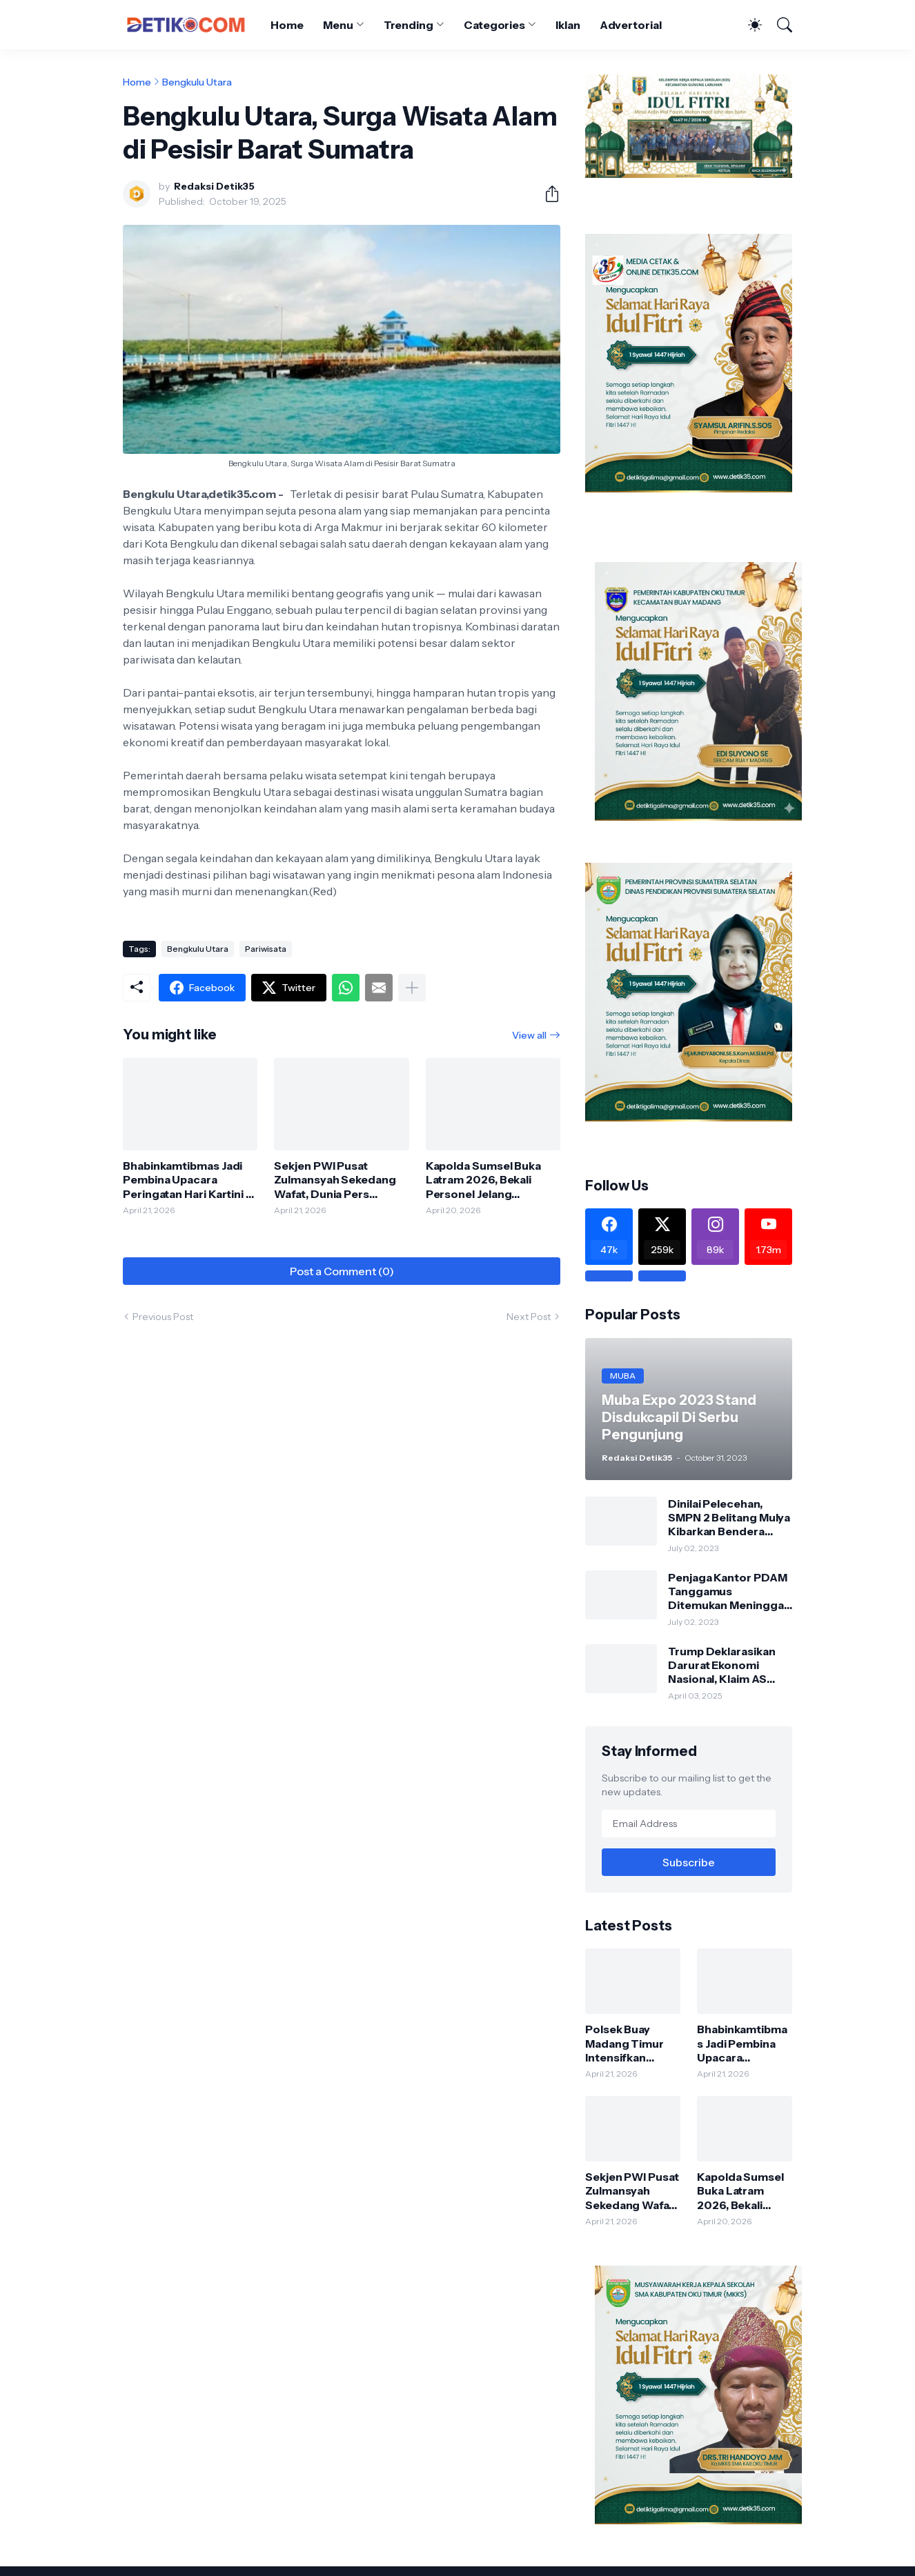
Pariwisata (265, 948)
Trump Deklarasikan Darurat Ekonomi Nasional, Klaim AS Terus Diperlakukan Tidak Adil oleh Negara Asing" (728, 1665)
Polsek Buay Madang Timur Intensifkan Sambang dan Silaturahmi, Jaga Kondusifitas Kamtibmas (630, 2043)
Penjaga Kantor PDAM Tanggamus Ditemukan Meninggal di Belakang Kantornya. (729, 1591)
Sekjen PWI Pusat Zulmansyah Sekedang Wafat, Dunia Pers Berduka (334, 1180)
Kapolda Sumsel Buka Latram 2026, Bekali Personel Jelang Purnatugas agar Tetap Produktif (487, 1180)
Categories (494, 25)
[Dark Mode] (748, 25)
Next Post (528, 1316)
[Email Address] (689, 1823)
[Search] (778, 25)
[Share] (546, 194)
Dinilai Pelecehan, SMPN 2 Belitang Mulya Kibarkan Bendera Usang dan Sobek (729, 1518)
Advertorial (631, 25)
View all (529, 1035)
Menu (338, 25)
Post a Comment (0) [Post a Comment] (342, 1271)
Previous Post (162, 1316)
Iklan (567, 25)
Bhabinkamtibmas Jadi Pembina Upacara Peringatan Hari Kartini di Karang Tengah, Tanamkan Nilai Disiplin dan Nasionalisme (189, 1180)
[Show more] (412, 987)
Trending (408, 25)
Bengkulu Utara (197, 82)
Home (287, 25)
